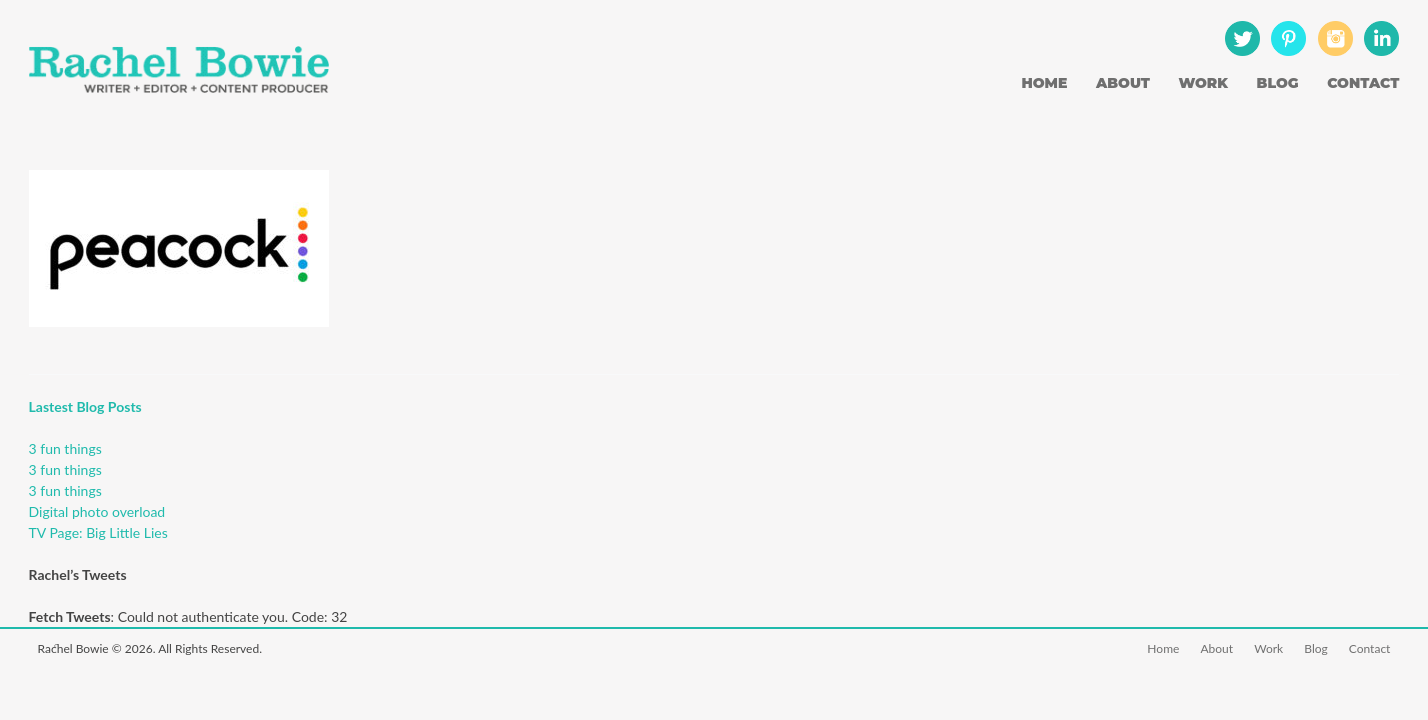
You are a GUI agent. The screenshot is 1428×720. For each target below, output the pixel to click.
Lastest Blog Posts (85, 406)
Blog (1278, 83)
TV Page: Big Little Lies (98, 532)
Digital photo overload (97, 511)
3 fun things (65, 448)
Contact (1363, 83)
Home (1044, 83)
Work (1203, 83)
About (1123, 83)
